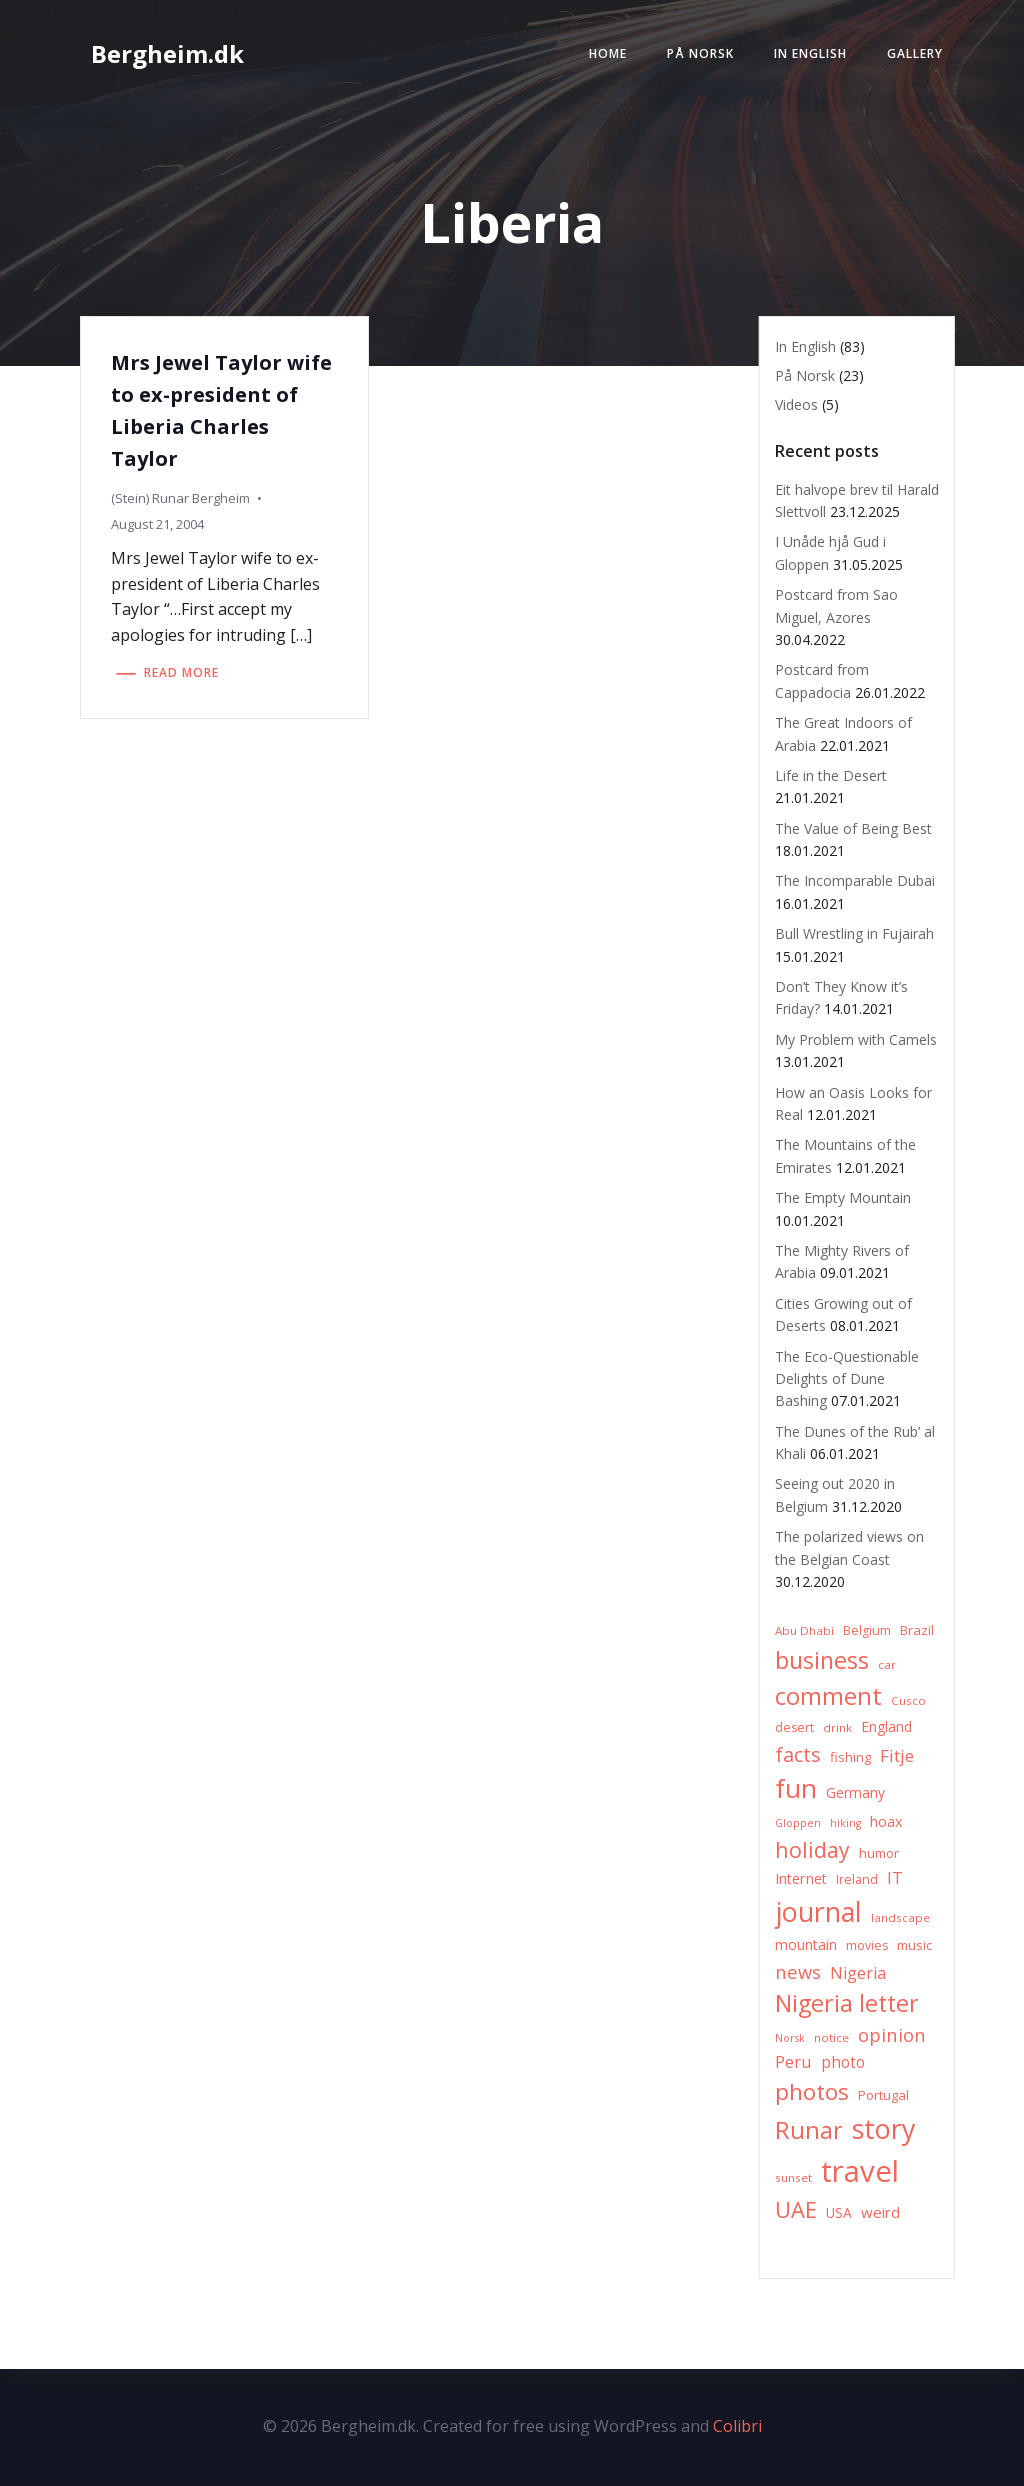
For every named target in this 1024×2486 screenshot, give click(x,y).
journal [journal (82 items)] (818, 1911)
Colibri (737, 2426)
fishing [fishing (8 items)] (850, 1757)
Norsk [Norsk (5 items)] (790, 2038)
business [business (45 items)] (822, 1660)
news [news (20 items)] (798, 1971)
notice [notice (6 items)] (831, 2037)
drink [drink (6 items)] (837, 1727)
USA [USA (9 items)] (839, 2212)
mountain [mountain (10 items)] (806, 1944)
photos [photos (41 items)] (812, 2091)
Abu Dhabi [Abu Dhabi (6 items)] (804, 1630)
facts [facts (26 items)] (798, 1754)
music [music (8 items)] (914, 1945)
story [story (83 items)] (883, 2128)
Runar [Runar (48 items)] (809, 2130)
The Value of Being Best (853, 828)
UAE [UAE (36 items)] (796, 2209)
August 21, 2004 (157, 524)
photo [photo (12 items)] (843, 2062)
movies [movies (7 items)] (867, 1945)
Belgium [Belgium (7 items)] (867, 1630)
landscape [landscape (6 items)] (900, 1917)
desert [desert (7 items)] (794, 1727)
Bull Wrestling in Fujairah (854, 933)
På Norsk (700, 53)
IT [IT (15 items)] (895, 1877)
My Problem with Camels (856, 1039)
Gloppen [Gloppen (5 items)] (798, 1823)
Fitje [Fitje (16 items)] (897, 1755)
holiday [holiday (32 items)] (812, 1849)
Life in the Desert (831, 775)
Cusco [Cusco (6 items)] (908, 1700)
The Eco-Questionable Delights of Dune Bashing (847, 1379)
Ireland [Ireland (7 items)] (857, 1879)
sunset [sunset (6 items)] (793, 2177)
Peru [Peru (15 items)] (793, 2061)
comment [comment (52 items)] (828, 1695)
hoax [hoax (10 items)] (886, 1821)
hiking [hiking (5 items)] (845, 1823)
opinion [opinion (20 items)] (892, 2034)
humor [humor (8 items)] (879, 1853)
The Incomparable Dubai (855, 880)
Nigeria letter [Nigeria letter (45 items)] (847, 2003)
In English (810, 53)
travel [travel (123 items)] (860, 2171)
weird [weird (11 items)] (880, 2212)
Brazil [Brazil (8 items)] (917, 1630)
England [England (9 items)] (886, 1726)
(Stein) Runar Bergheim (180, 498)
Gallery (915, 53)
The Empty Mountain (843, 1197)
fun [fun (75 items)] (796, 1788)
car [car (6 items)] (887, 1664)
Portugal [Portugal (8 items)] (883, 2095)
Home (608, 53)
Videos (796, 404)
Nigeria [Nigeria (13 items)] (858, 1973)
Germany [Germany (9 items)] (855, 1792)
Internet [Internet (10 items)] (801, 1878)
